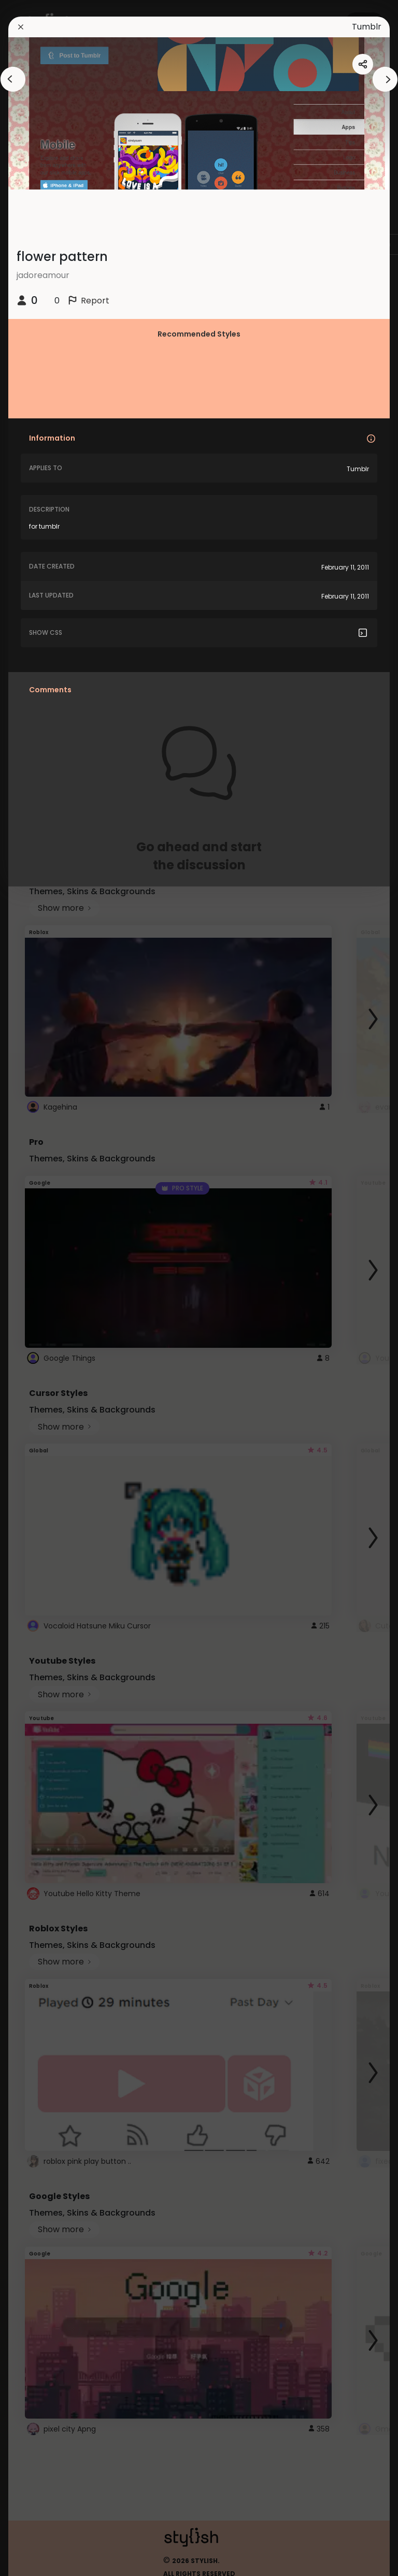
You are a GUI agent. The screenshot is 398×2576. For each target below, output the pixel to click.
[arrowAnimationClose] (13, 79)
